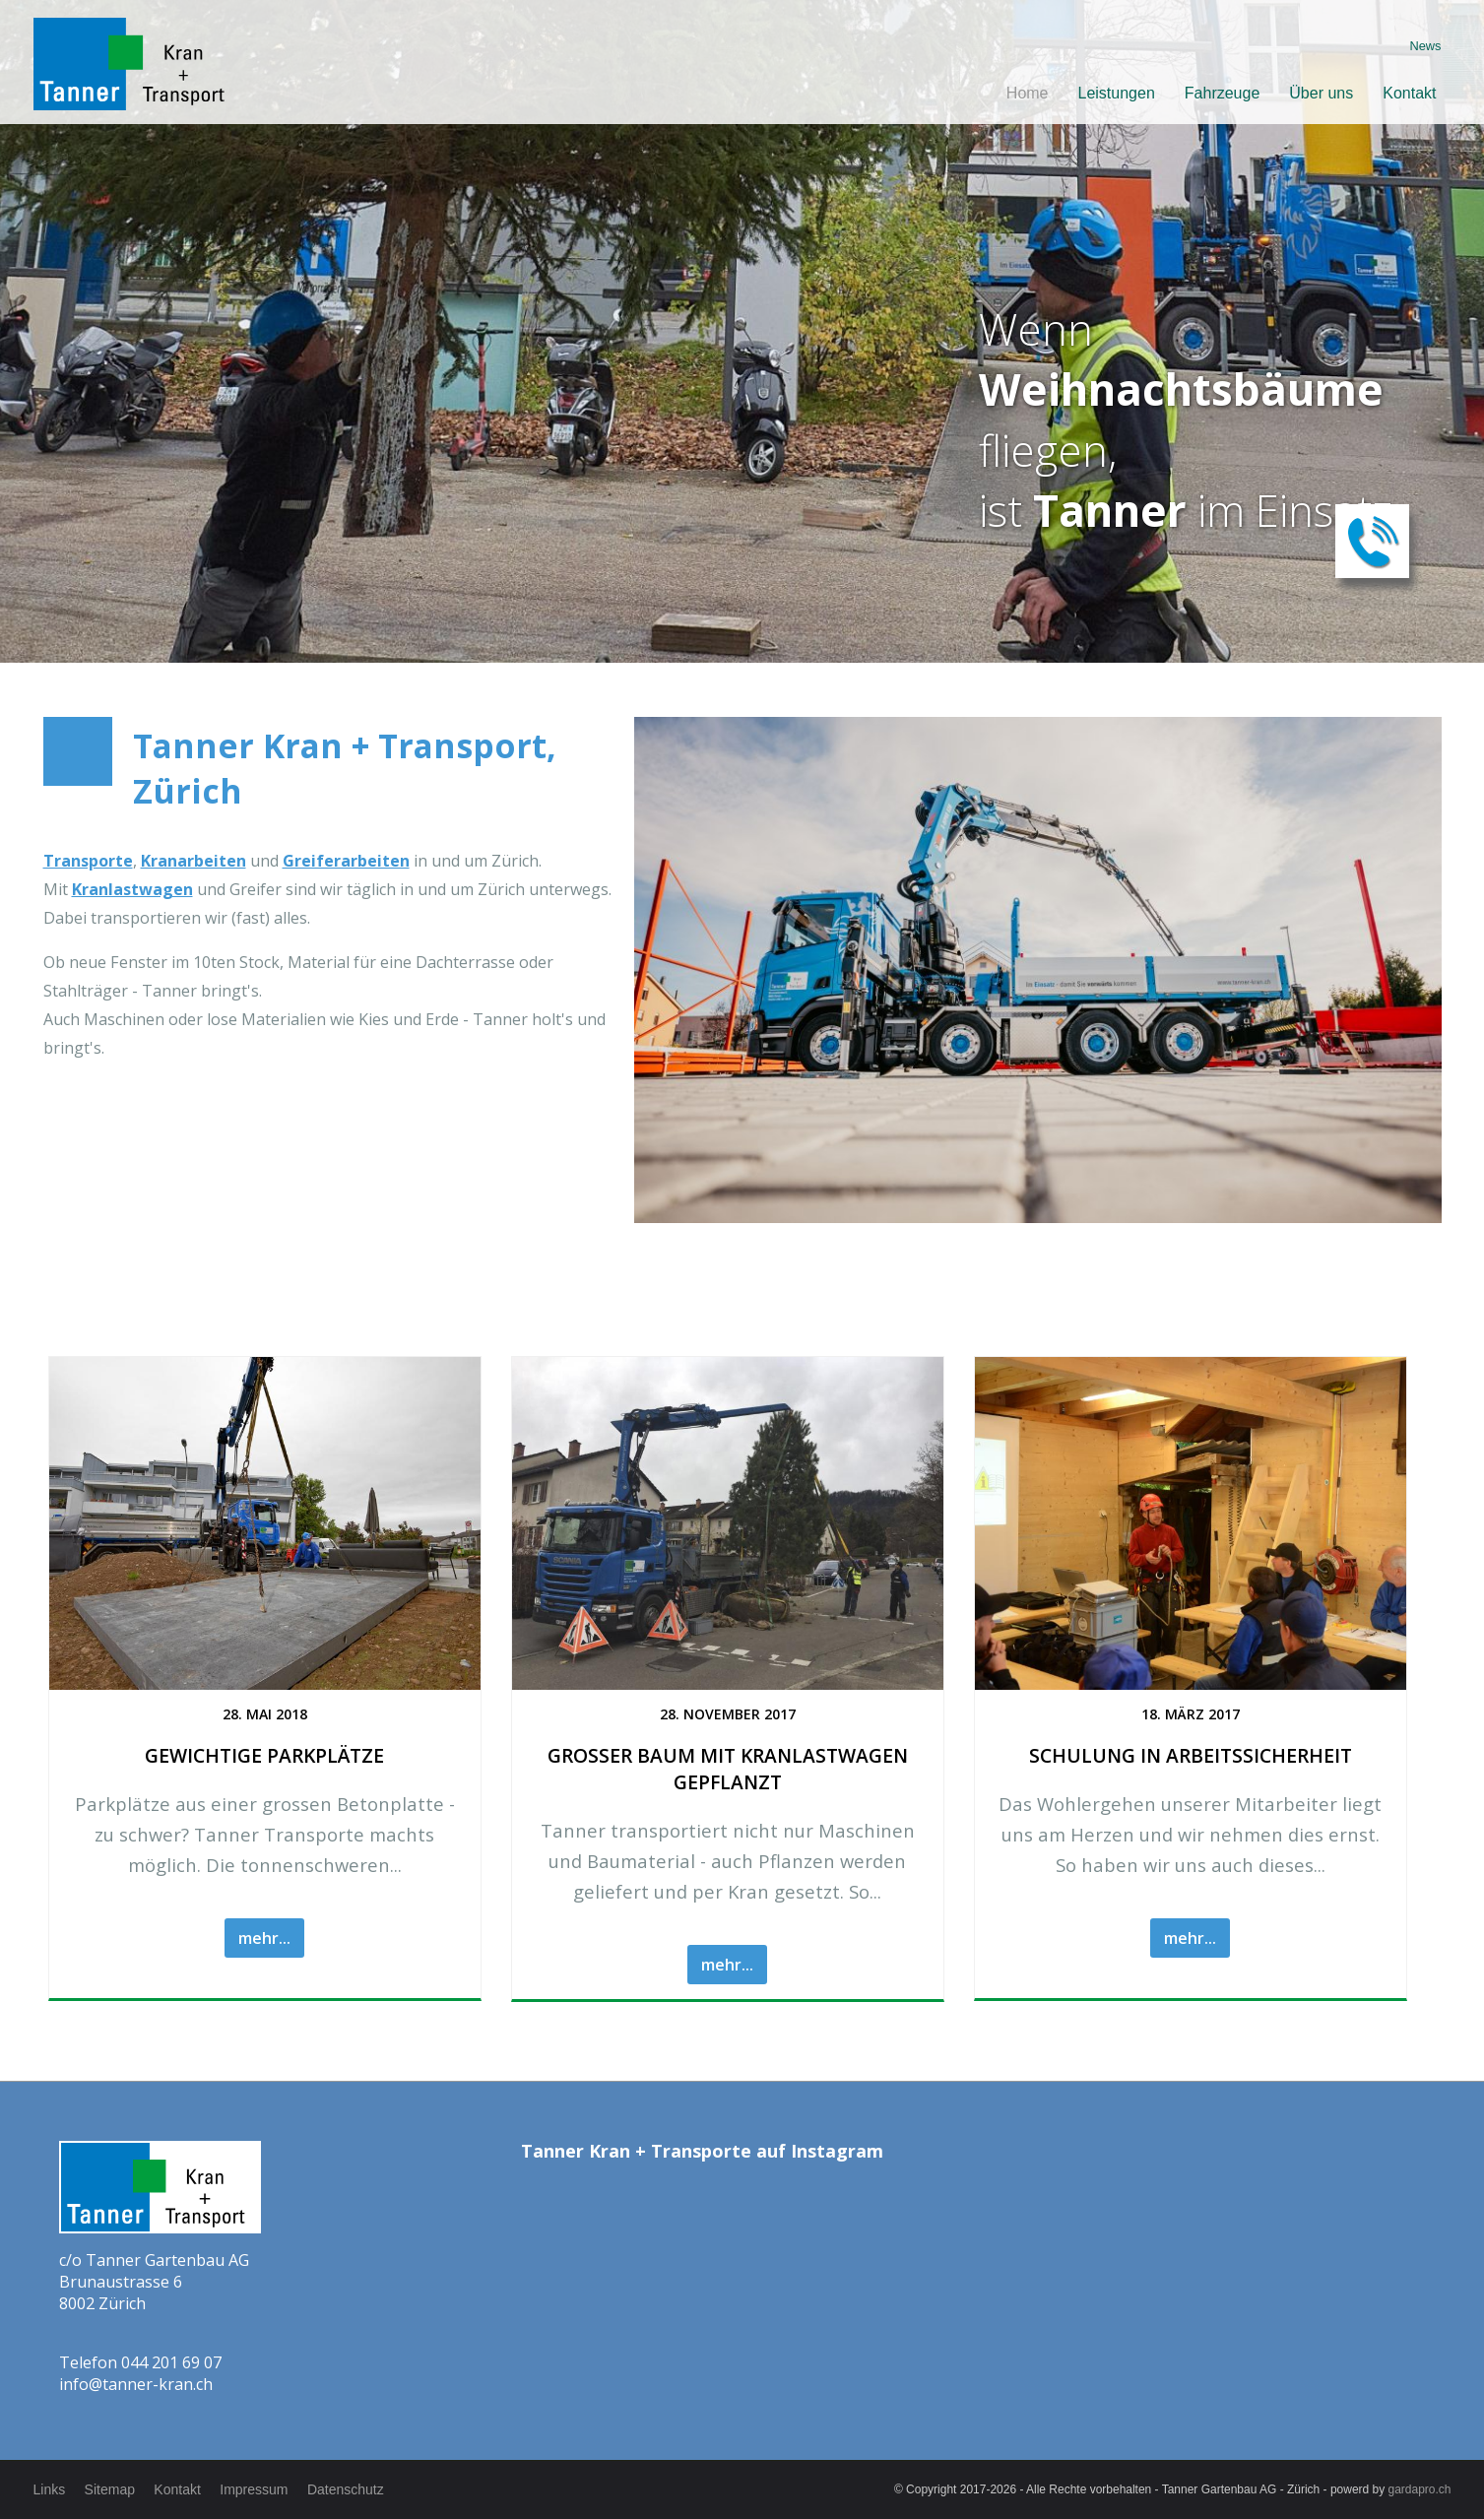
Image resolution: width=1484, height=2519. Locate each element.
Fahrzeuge (1222, 93)
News (1426, 45)
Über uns (1321, 93)
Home (1027, 93)
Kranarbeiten (193, 861)
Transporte (88, 861)
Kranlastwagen (132, 889)
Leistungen (1116, 93)
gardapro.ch (1420, 2489)
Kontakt (1409, 93)
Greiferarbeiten (346, 861)
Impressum (256, 2489)
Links (49, 2489)
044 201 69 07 (171, 2362)
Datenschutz (347, 2489)
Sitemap (110, 2489)
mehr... (264, 1938)
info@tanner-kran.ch (136, 2384)
